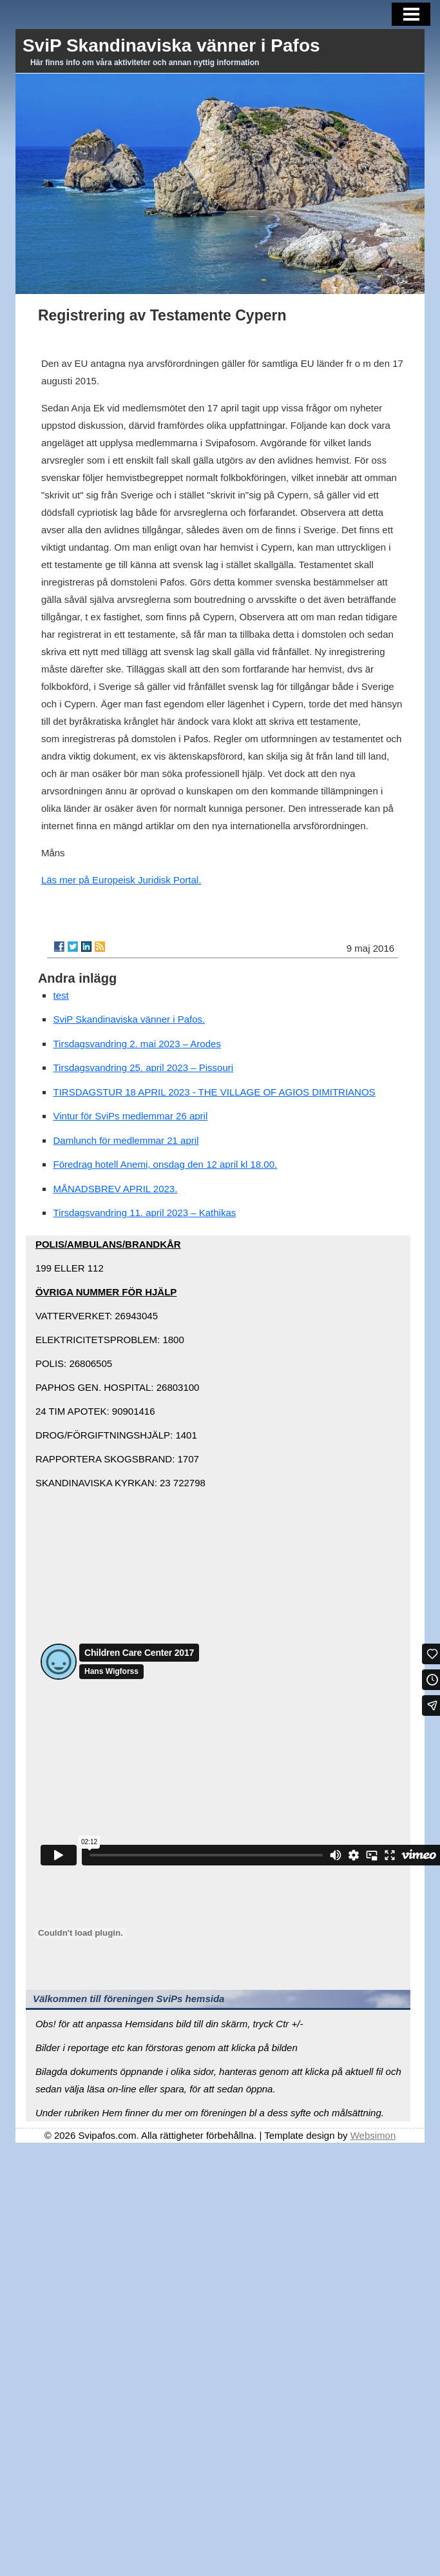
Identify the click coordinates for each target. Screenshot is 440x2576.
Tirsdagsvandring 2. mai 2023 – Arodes (136, 1043)
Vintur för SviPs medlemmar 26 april (130, 1115)
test (60, 995)
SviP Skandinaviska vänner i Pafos (171, 45)
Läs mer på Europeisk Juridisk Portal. (121, 879)
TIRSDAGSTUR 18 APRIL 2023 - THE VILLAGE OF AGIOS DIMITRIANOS (214, 1091)
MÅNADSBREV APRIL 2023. (115, 1188)
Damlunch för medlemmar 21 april (125, 1140)
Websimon (373, 2135)
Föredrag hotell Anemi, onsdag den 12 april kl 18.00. (165, 1164)
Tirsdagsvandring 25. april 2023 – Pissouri (143, 1067)
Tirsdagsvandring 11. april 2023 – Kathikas (144, 1212)
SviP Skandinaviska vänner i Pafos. (129, 1019)
